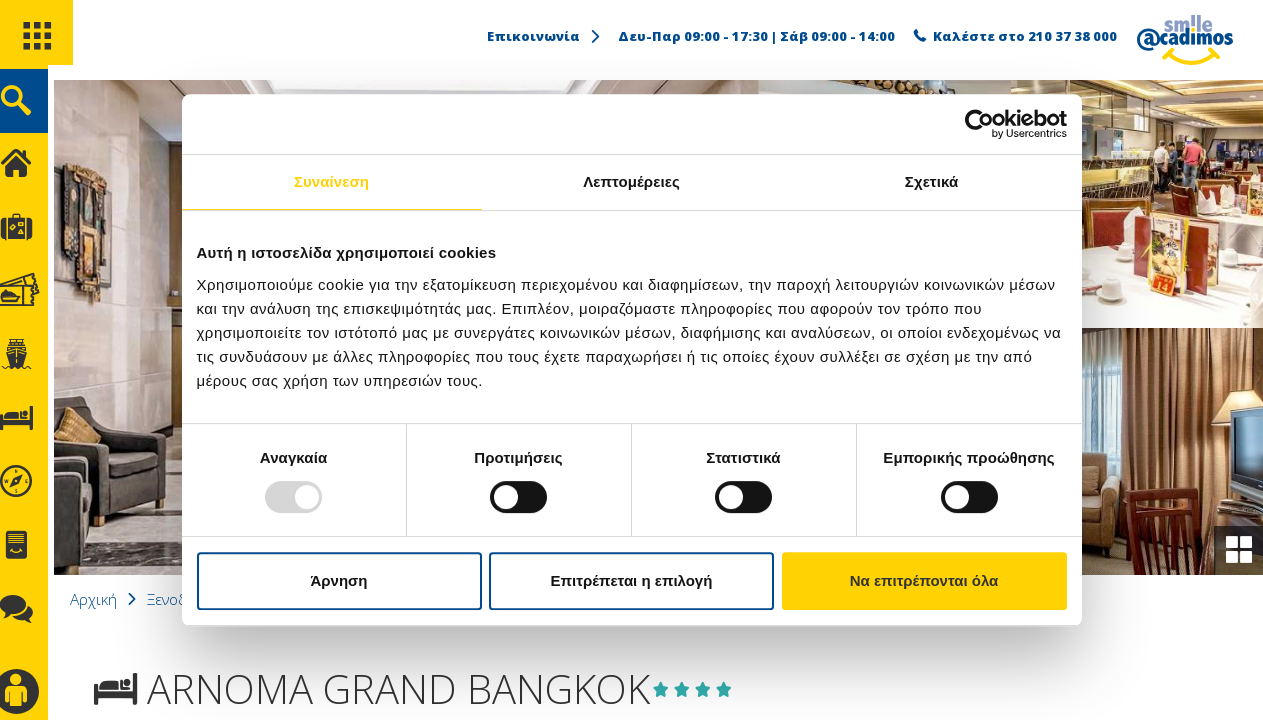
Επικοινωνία (545, 36)
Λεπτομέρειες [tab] (631, 181)
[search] (37, 108)
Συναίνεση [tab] (331, 181)
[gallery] (1237, 549)
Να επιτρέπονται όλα (924, 580)
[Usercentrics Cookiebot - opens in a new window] (979, 124)
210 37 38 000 (1072, 36)
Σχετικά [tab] (931, 181)
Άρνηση (338, 580)
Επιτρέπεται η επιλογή (632, 580)
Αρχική (115, 599)
